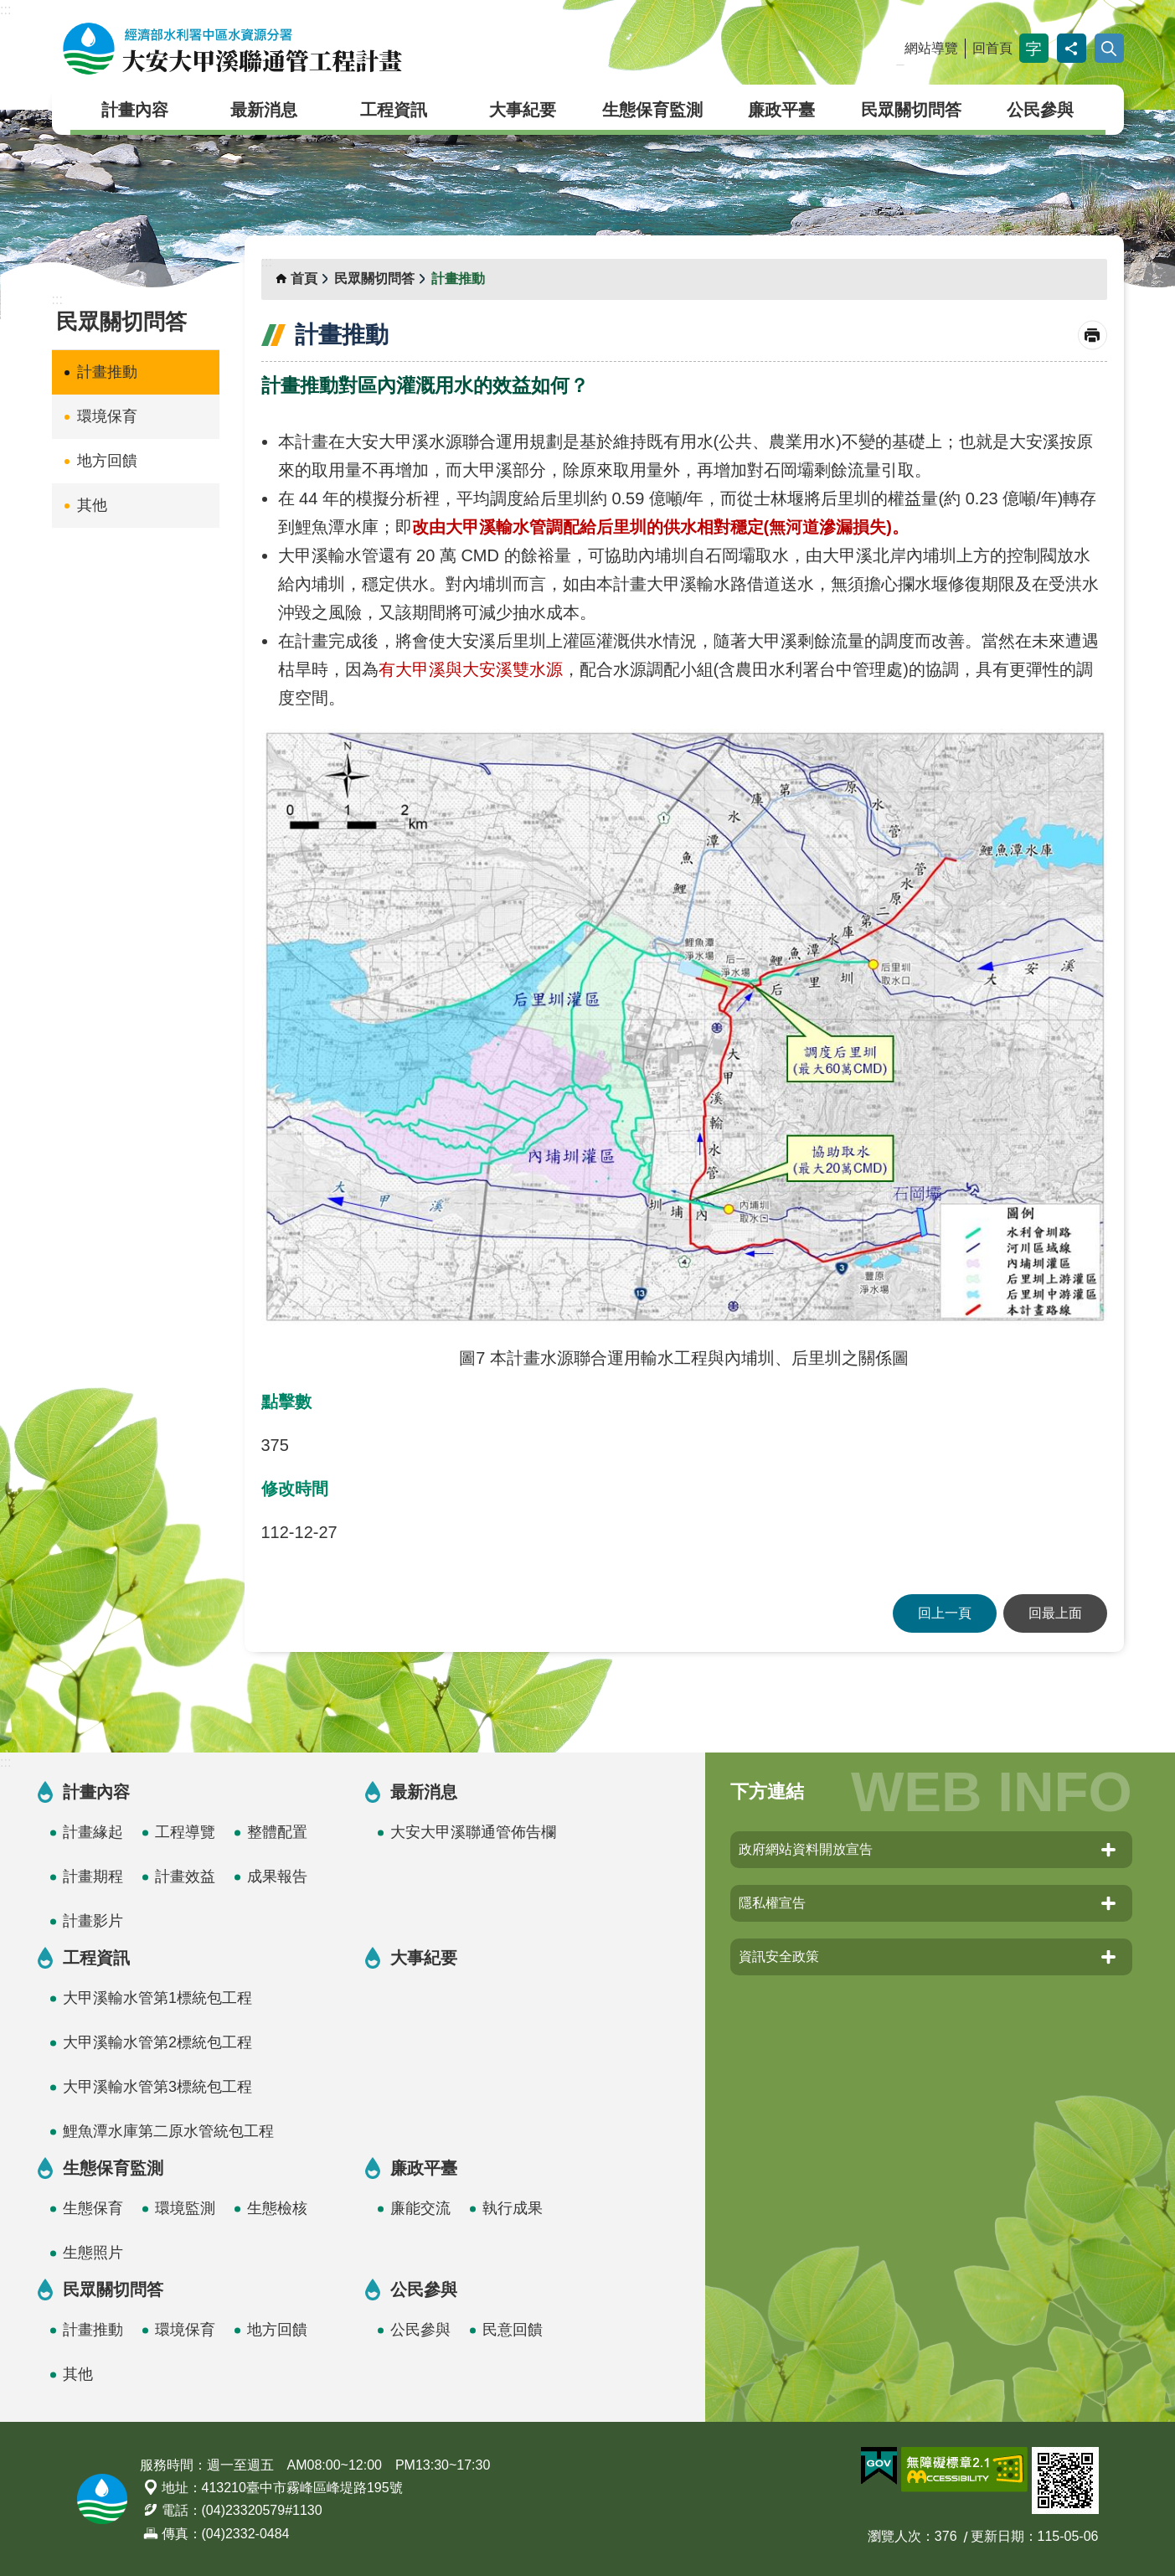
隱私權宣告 (772, 1903)
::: (5, 10)
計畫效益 (185, 1876)
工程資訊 (393, 110)
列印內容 (1092, 335)
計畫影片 (93, 1921)
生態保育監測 (652, 110)
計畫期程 (93, 1876)
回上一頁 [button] (944, 1613)
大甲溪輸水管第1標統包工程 (157, 1998)
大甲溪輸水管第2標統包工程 (157, 2042)
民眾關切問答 (911, 110)
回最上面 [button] (1055, 1613)
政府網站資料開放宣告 (806, 1849)
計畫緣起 (93, 1832)
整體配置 (277, 1832)
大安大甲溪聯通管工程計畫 (232, 49)
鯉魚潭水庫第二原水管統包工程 (168, 2131)
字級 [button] (1034, 48)
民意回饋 (512, 2329)
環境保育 (107, 416)
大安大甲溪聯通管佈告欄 (473, 1832)
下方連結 (767, 1791)
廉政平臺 (781, 110)
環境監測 (185, 2208)
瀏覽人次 (894, 2536)
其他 (92, 505)
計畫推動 (107, 372)
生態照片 (93, 2252)
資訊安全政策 (779, 1956)
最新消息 (263, 110)
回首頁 (992, 48)
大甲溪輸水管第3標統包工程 (157, 2086)
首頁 (304, 278)
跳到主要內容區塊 (8, 8)
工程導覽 (185, 1832)
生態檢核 (277, 2208)
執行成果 (512, 2208)
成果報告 (277, 1876)
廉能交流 (420, 2208)
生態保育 (93, 2208)
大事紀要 (522, 110)
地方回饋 (107, 460)
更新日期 (997, 2536)
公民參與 (1040, 110)
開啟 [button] (1109, 48)
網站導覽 (931, 48)
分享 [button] (1071, 48)
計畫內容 (134, 110)
